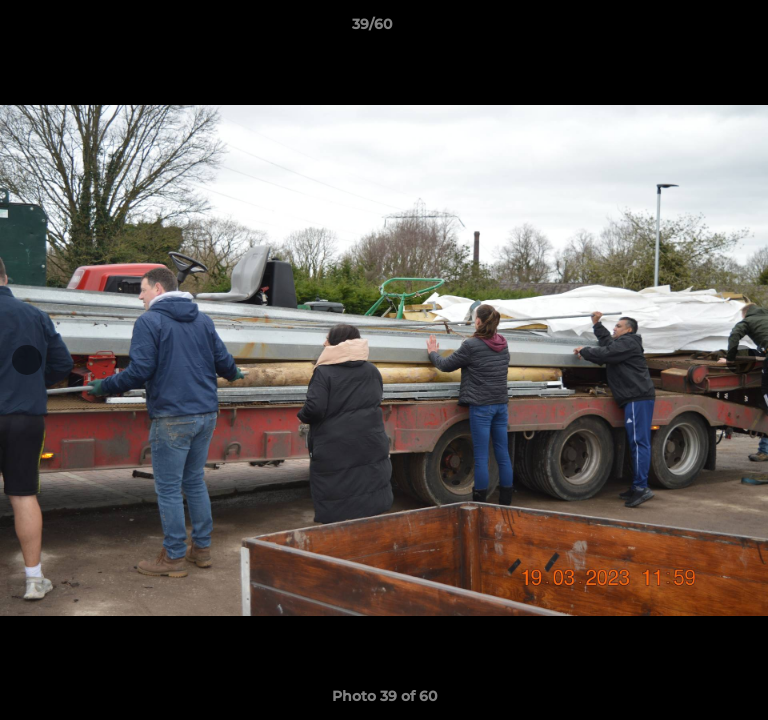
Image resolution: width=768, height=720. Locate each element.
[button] (696, 29)
